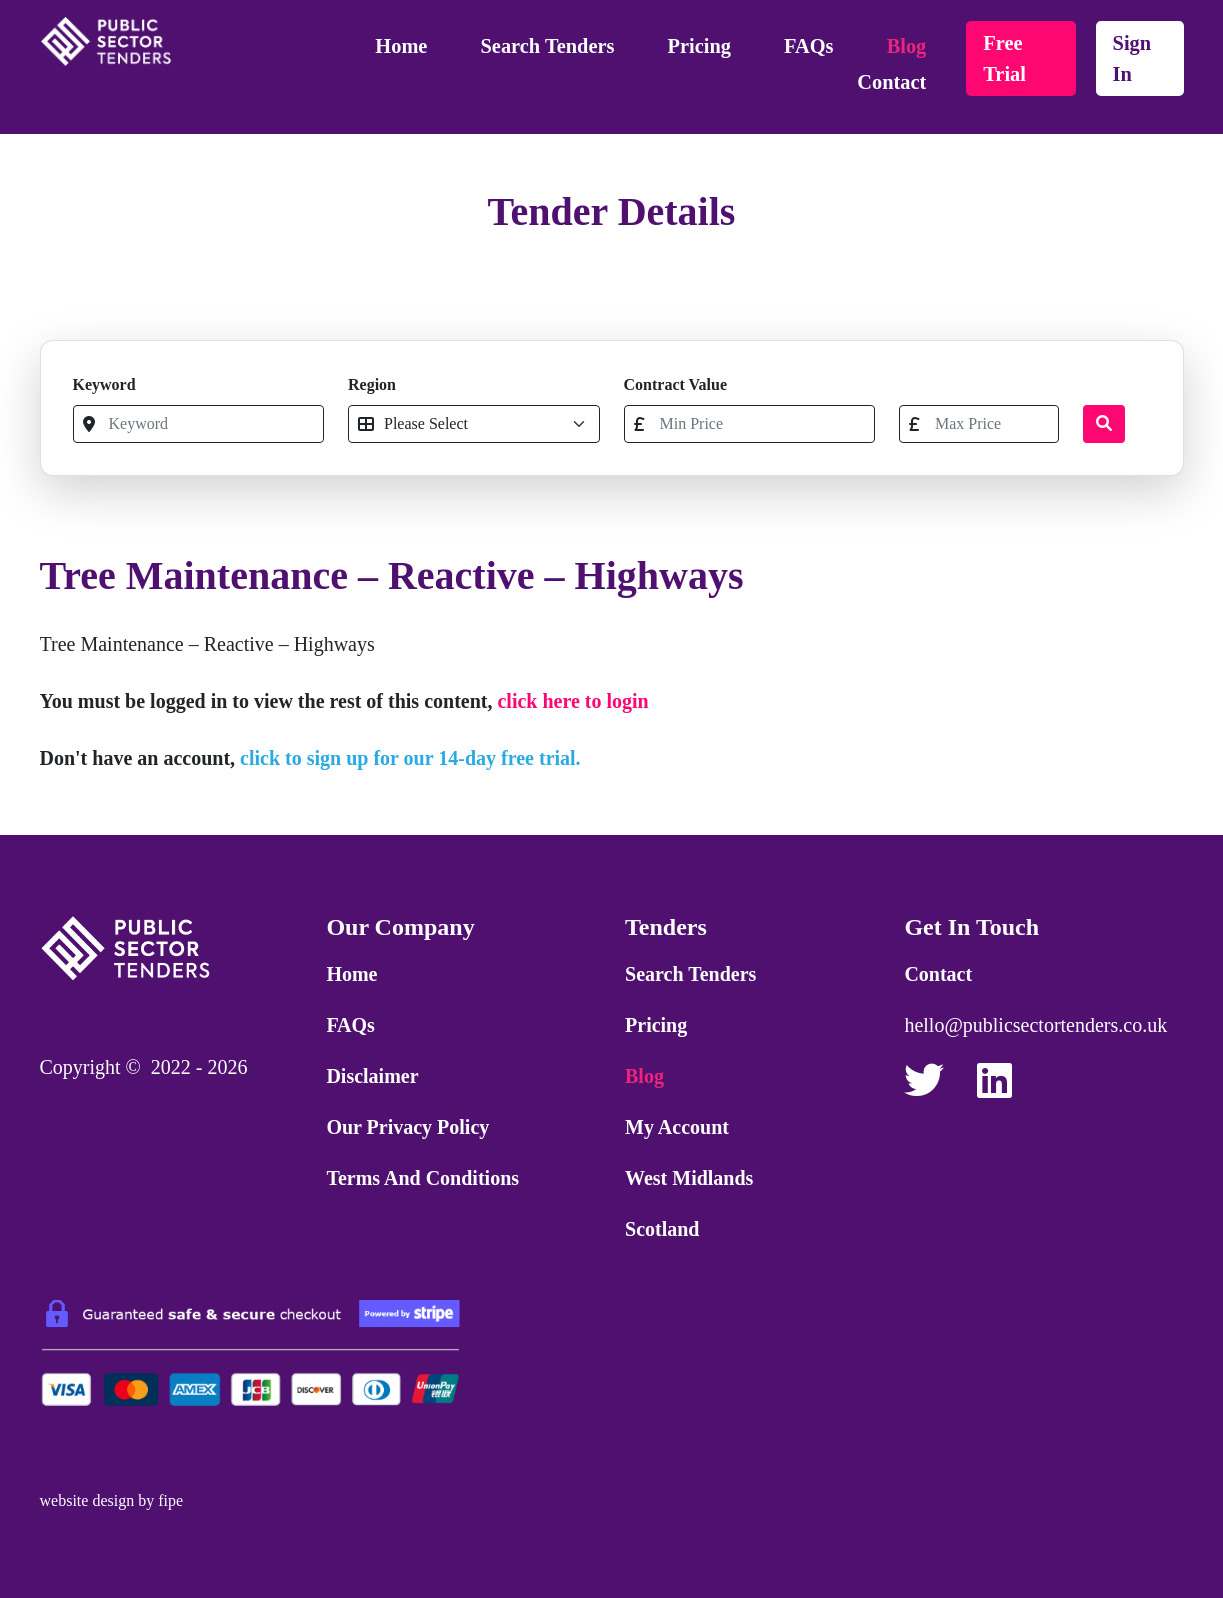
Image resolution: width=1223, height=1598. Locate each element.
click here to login (572, 701)
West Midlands (689, 1178)
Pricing (699, 46)
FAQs (808, 46)
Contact (891, 82)
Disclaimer (372, 1076)
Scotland (662, 1229)
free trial (1004, 58)
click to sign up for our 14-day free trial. (410, 758)
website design (87, 1500)
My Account (677, 1127)
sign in (1132, 58)
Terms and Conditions (422, 1178)
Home (401, 46)
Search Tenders (548, 46)
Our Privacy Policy (407, 1127)
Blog (907, 46)
